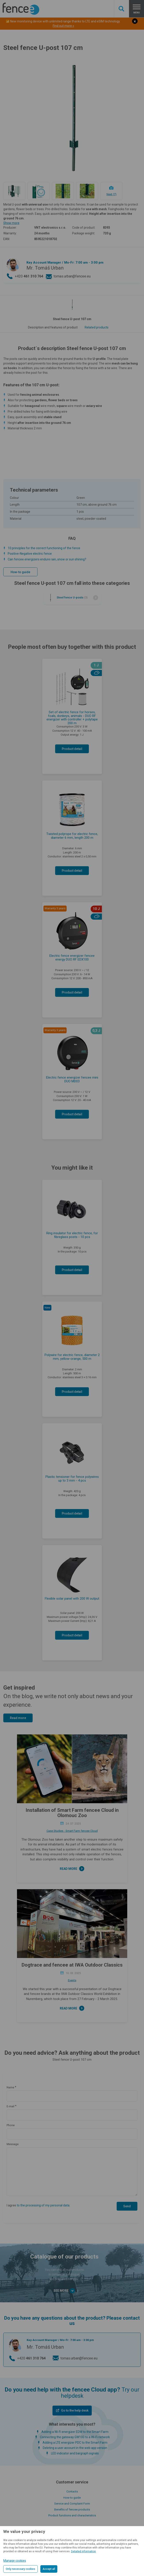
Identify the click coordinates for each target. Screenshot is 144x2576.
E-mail (10, 2106)
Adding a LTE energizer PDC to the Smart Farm (75, 2442)
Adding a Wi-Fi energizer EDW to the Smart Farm (74, 2432)
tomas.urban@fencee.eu (72, 276)
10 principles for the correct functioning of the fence (44, 548)
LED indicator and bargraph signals (75, 2453)
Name (10, 2087)
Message (13, 2144)
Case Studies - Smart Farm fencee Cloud (72, 1830)
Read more (18, 1718)
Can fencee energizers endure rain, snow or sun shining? (47, 559)
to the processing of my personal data (43, 2205)
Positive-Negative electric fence (30, 553)
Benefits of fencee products (72, 2509)
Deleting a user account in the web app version (75, 2448)
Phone (11, 2125)
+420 (29, 276)
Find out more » (63, 25)
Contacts (72, 2491)
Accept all (49, 2569)
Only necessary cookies (20, 2569)
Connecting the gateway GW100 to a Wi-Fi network (75, 2437)
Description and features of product (53, 327)
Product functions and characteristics (72, 2515)
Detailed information (83, 2551)
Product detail (72, 749)
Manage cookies (14, 2560)
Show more (11, 223)
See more (64, 2290)
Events (72, 1980)
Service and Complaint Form (72, 2503)
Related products (96, 327)
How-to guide (20, 572)
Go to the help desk (74, 2410)
